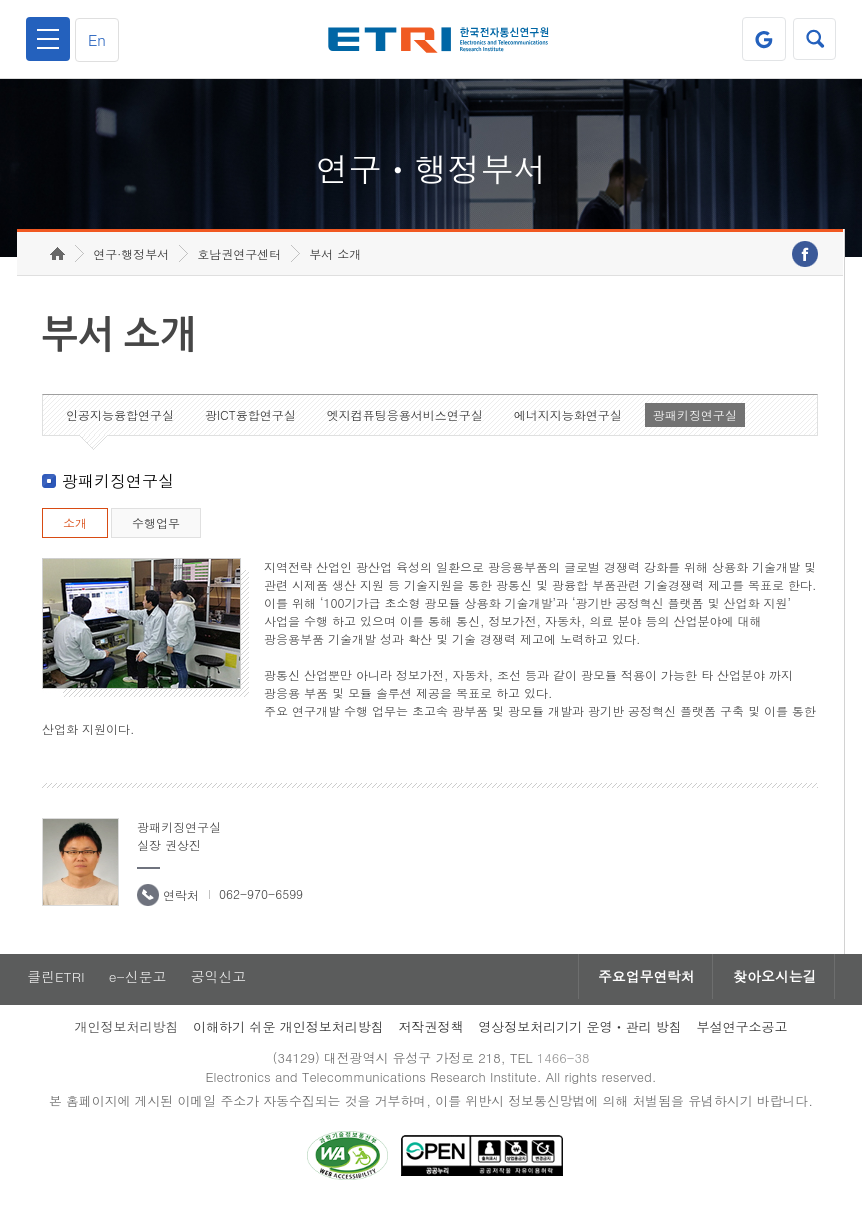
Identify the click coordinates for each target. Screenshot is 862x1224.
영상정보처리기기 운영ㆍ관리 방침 (580, 1039)
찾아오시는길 (773, 989)
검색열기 (814, 39)
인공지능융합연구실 (120, 426)
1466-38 (564, 1070)
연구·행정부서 (131, 265)
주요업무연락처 (641, 989)
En (99, 39)
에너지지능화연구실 (568, 426)
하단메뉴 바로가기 (0, 0)
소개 (75, 534)
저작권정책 (430, 1039)
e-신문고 (138, 989)
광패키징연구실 (695, 426)
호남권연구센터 (239, 265)
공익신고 (220, 989)
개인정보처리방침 (126, 1039)
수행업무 (156, 534)
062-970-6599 (261, 905)
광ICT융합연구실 (250, 426)
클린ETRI (55, 989)
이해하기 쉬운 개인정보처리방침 (288, 1039)
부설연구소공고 (742, 1039)
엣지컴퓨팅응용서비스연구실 (405, 426)
